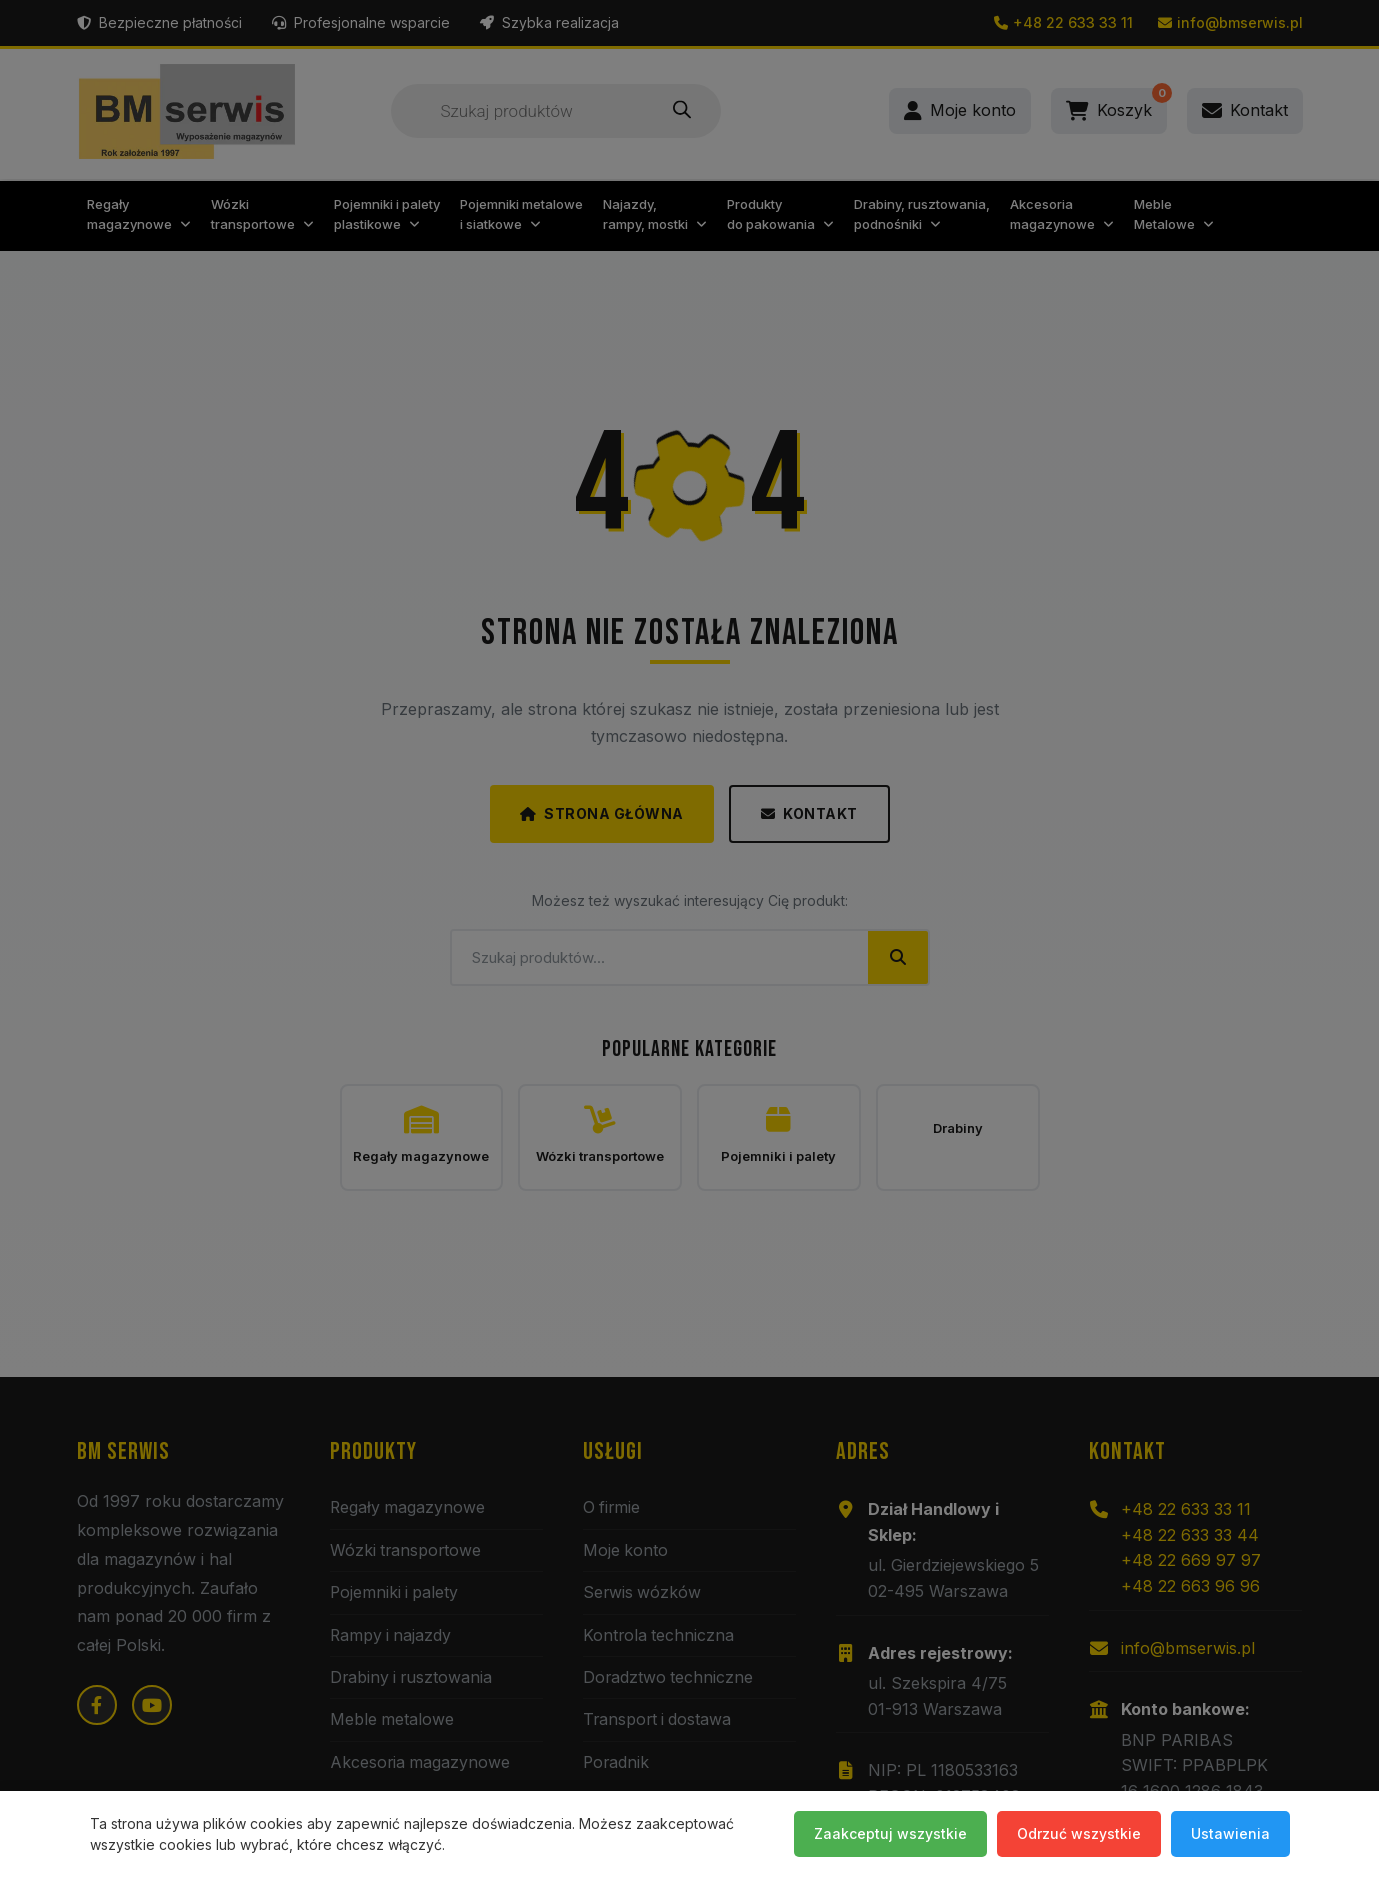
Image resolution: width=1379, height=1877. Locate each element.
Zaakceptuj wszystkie (890, 1833)
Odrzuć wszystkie (1079, 1833)
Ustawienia (1230, 1833)
